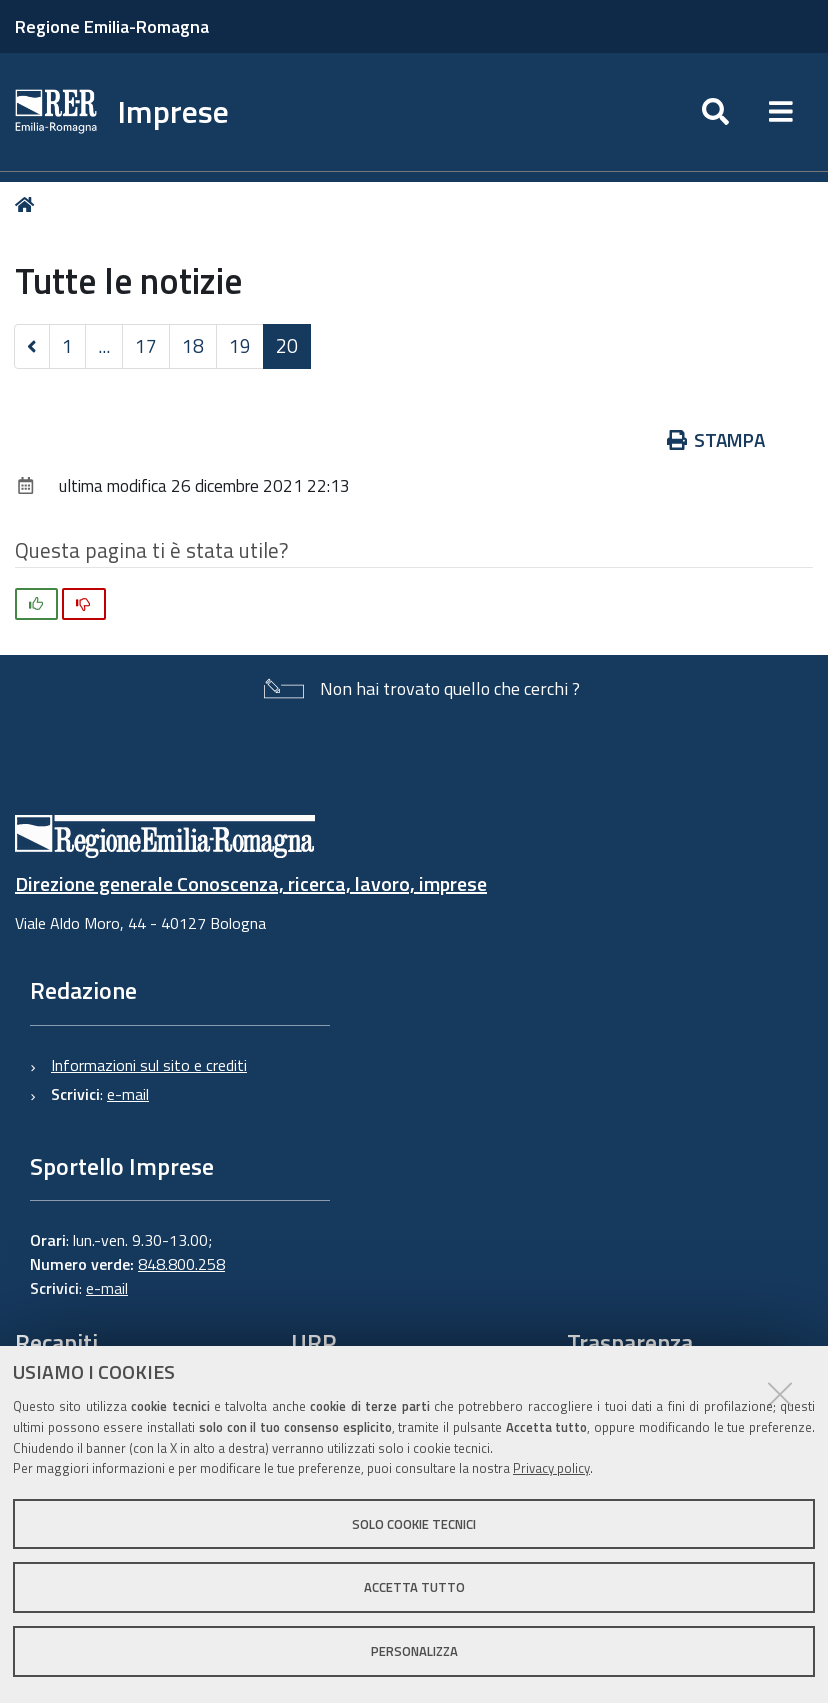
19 (240, 345)
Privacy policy (551, 1468)
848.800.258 (181, 1264)
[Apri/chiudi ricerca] (715, 112)
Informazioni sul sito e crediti (149, 1065)
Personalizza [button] (414, 1651)
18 (193, 345)
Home (28, 204)
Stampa (716, 439)
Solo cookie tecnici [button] (414, 1524)
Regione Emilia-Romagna (112, 26)
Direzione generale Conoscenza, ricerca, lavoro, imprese (251, 883)
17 (146, 345)
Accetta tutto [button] (414, 1587)
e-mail (128, 1094)
